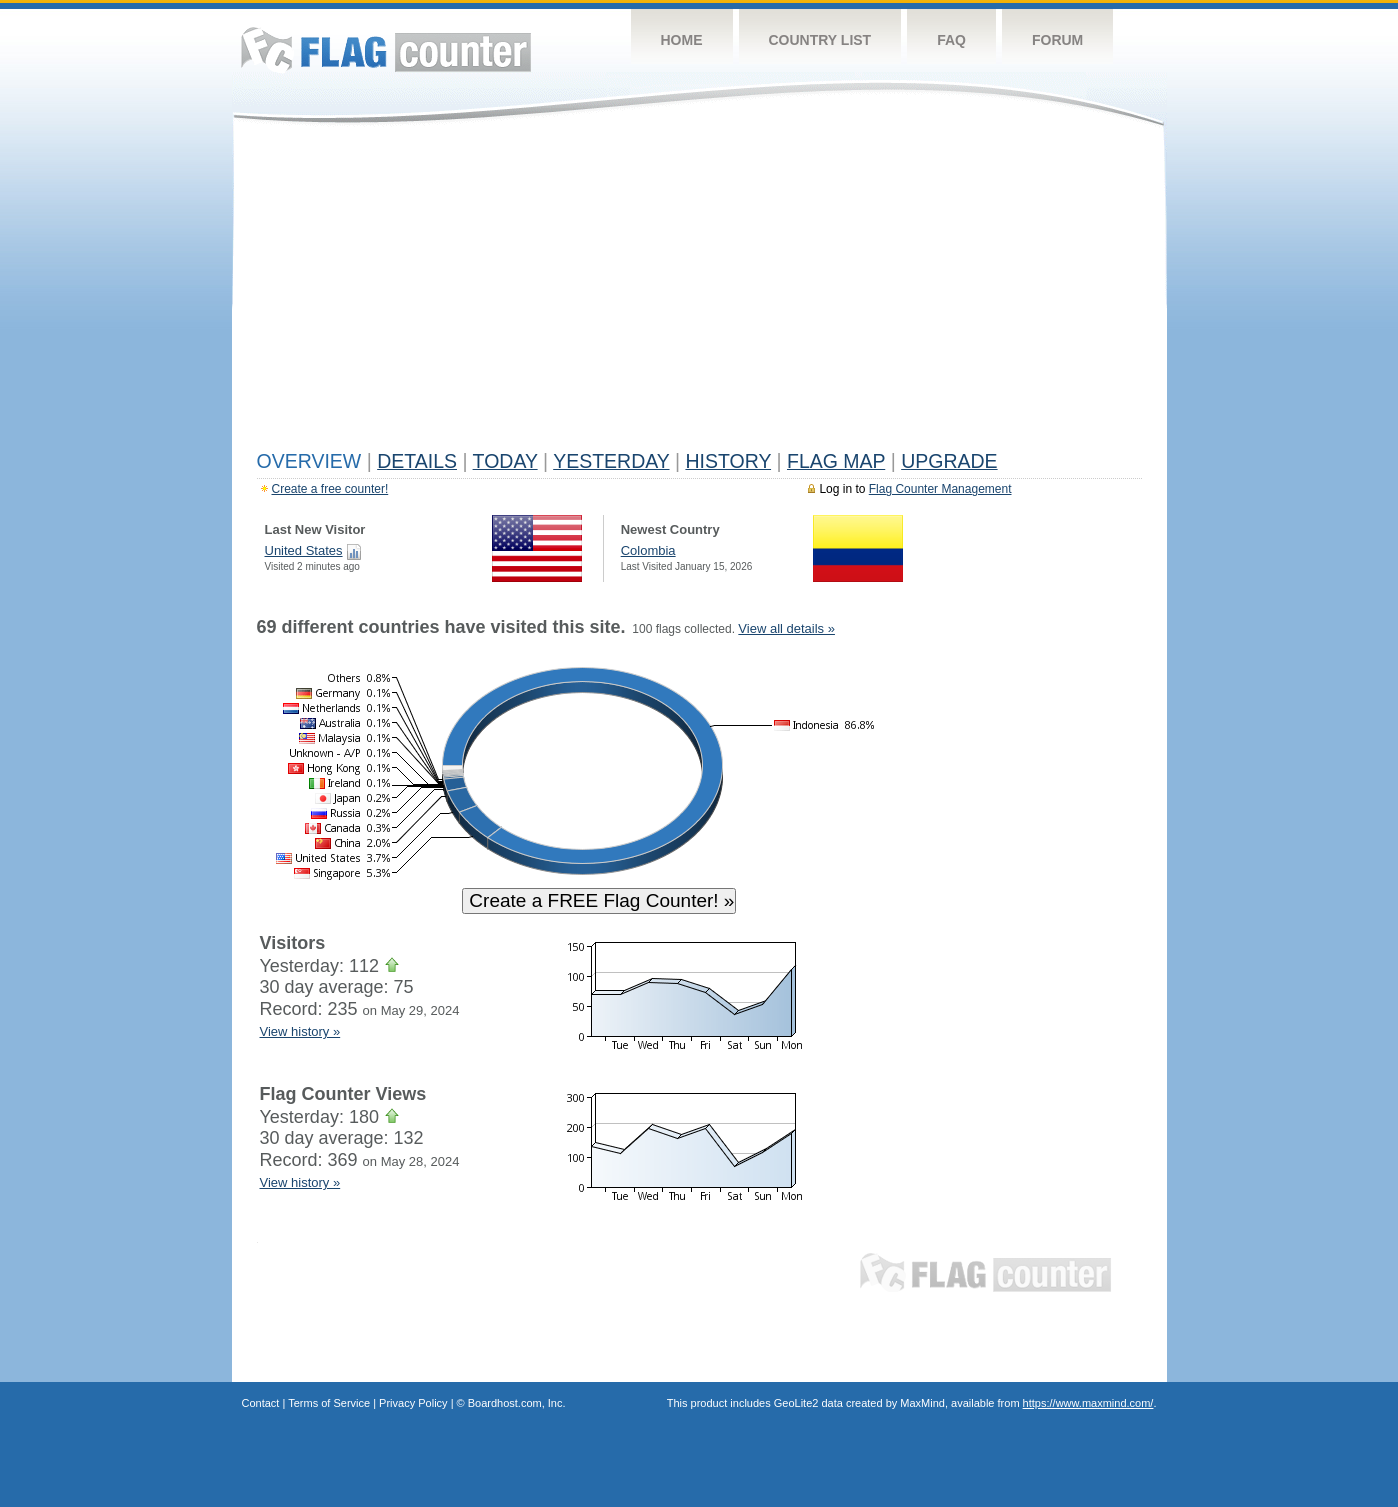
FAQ (951, 40)
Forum (1057, 40)
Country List (820, 40)
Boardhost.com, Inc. (517, 1403)
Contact (261, 1403)
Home (682, 40)
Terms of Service (329, 1403)
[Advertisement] (699, 292)
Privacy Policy (413, 1403)
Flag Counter (386, 49)
